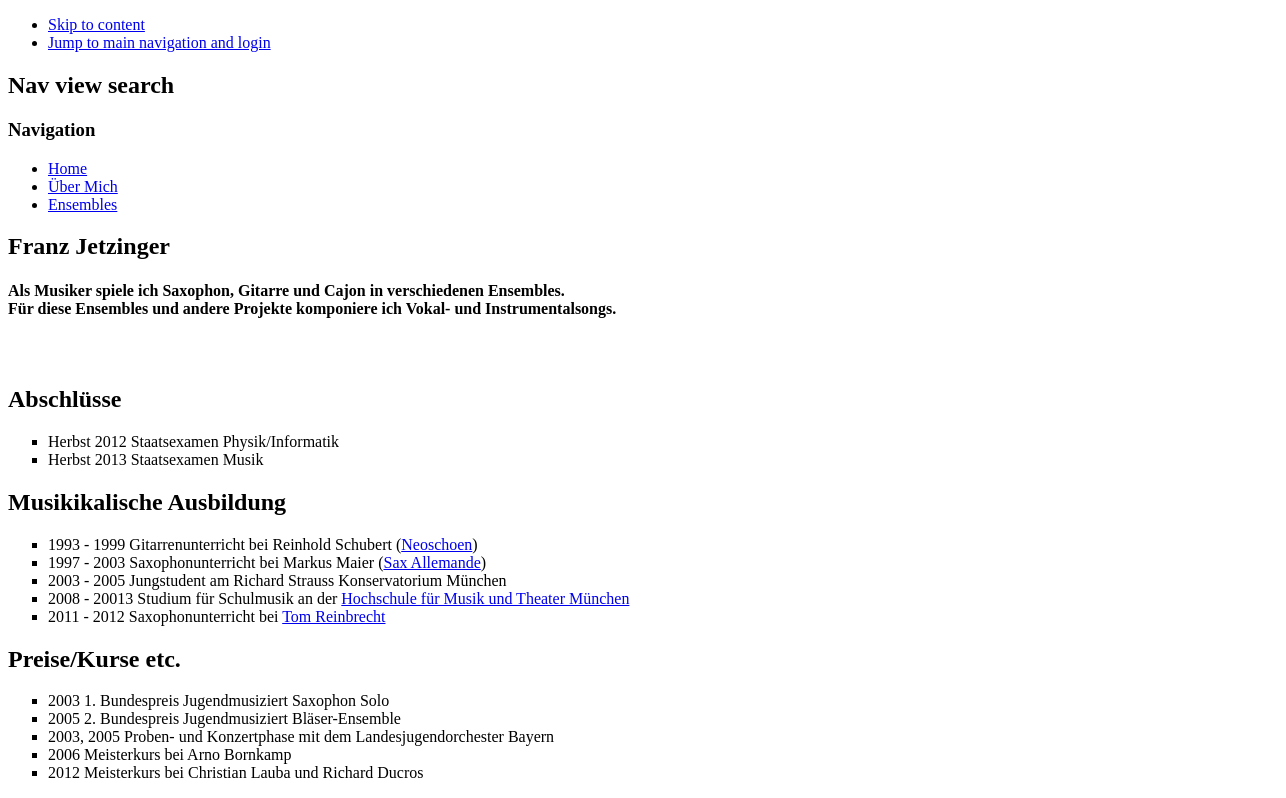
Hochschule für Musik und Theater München (485, 598)
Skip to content (96, 24)
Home (67, 168)
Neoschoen (436, 544)
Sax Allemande (431, 562)
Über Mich (83, 186)
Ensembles (82, 204)
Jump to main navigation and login (159, 42)
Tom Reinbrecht (333, 616)
